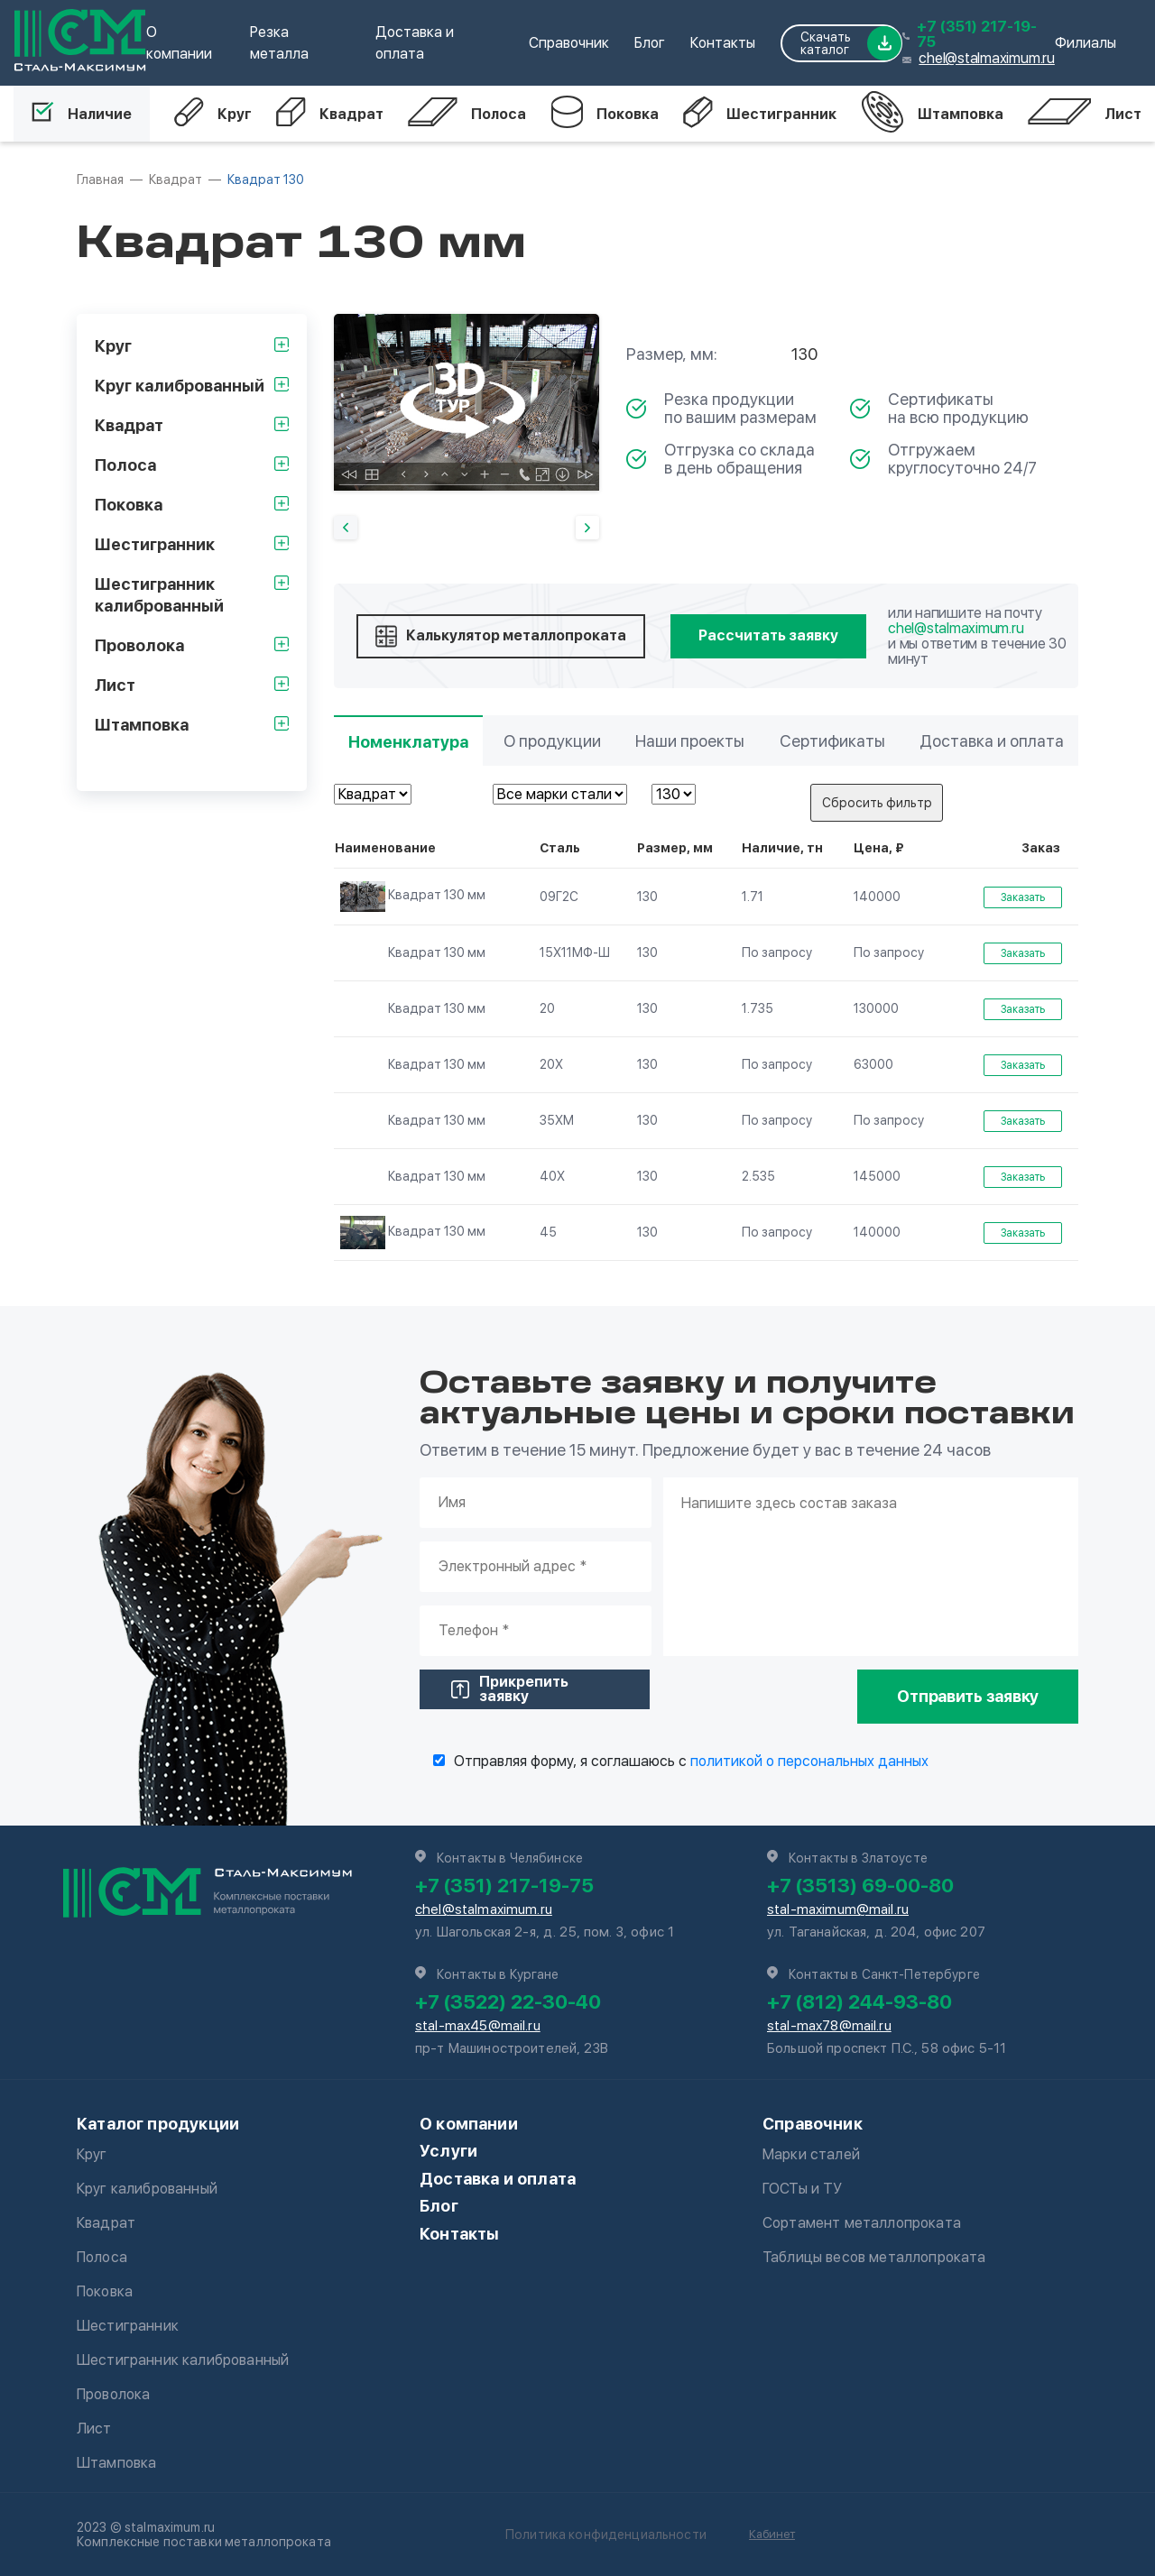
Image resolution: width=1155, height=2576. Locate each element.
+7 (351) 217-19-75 (977, 34)
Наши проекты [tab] (689, 740)
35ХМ (557, 1120)
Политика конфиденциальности (606, 2534)
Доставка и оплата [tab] (991, 740)
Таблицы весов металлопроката (873, 2257)
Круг (213, 113)
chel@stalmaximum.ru (986, 58)
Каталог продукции (158, 2123)
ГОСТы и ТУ (802, 2188)
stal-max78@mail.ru (829, 2026)
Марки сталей (811, 2154)
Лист (1084, 113)
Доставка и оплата (498, 2178)
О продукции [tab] (552, 740)
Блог (649, 42)
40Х (552, 1176)
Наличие (82, 113)
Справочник (569, 42)
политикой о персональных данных (809, 1761)
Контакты (722, 42)
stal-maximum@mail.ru (838, 1909)
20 (547, 1008)
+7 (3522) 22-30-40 (508, 2001)
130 (647, 896)
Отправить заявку (968, 1696)
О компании (469, 2123)
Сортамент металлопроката (861, 2222)
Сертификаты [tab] (832, 740)
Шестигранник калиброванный (183, 2360)
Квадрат (329, 113)
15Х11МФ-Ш (575, 952)
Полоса (467, 113)
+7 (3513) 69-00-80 (860, 1885)
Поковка (604, 114)
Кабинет (772, 2534)
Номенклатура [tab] (408, 741)
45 (548, 1232)
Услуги (448, 2150)
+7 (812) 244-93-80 (859, 2001)
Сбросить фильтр (877, 803)
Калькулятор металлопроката (500, 636)
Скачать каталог (850, 43)
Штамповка (932, 113)
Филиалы (1085, 42)
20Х (551, 1064)
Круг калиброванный (147, 2188)
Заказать (1023, 897)
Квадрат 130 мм (412, 895)
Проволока (113, 2394)
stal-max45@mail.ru (478, 2026)
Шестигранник (759, 114)
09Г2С (559, 896)
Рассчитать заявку (768, 635)
